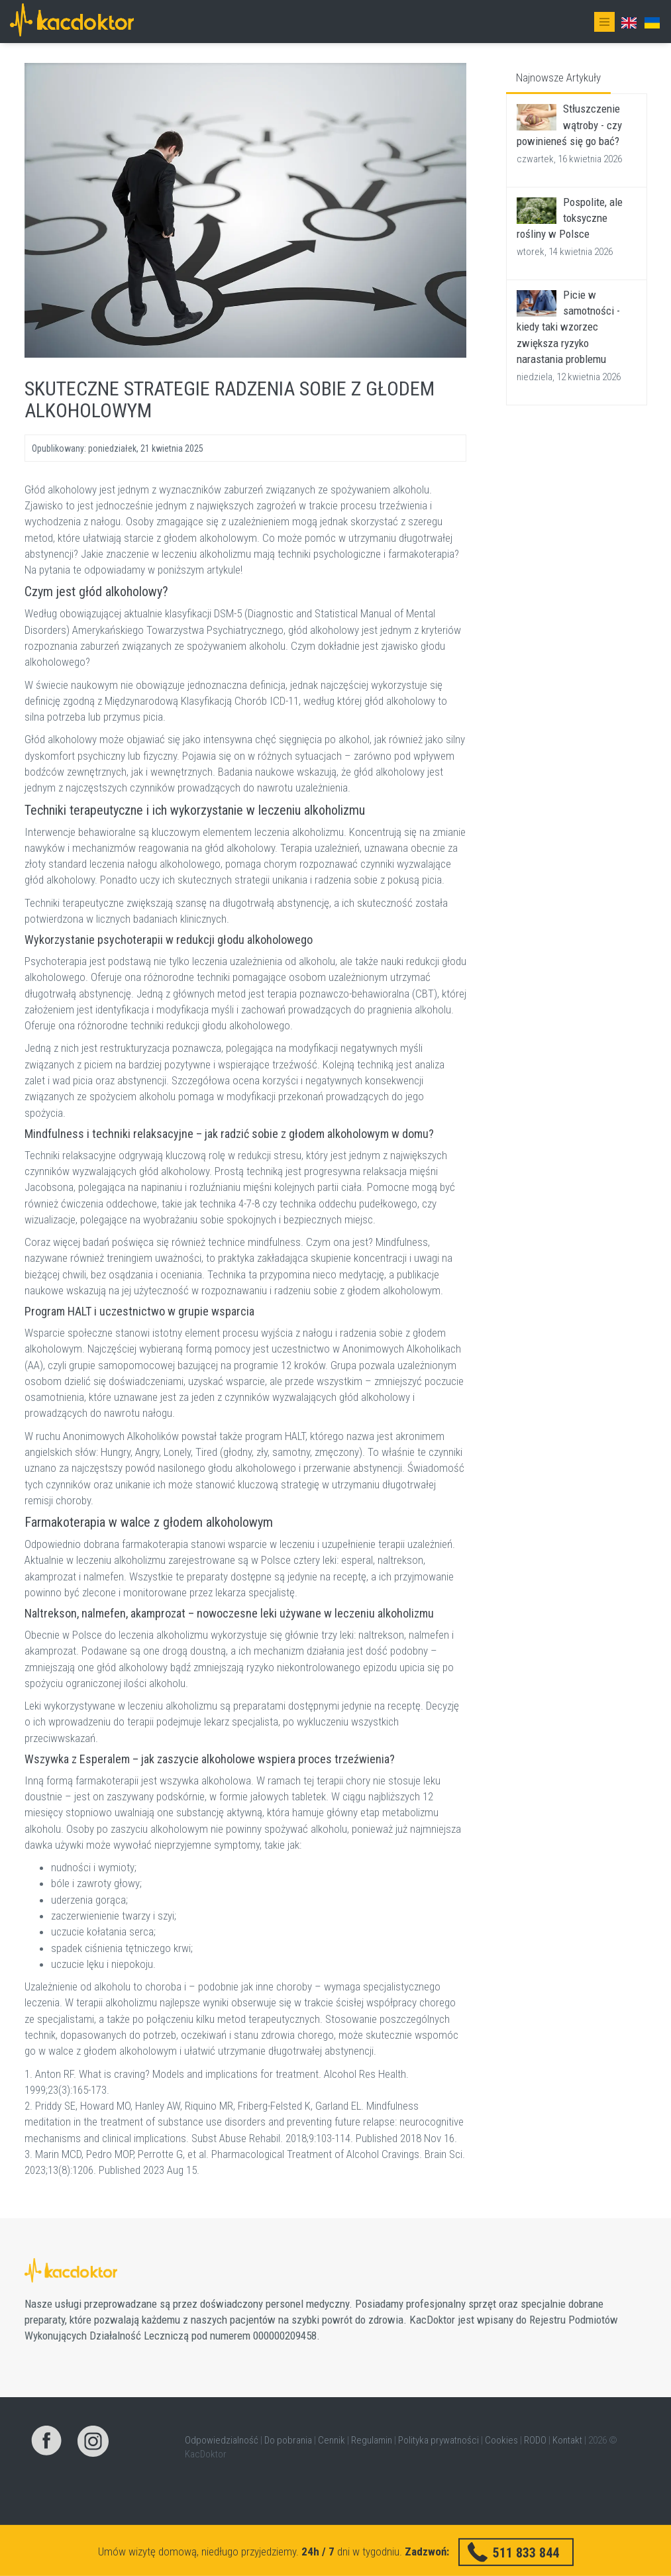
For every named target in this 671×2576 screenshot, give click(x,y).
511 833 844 (526, 2552)
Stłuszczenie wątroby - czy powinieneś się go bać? (569, 125)
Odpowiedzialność (221, 2440)
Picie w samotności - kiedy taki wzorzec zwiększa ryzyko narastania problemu (568, 327)
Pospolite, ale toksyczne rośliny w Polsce (570, 218)
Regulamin (371, 2440)
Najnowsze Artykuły (558, 77)
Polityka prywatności (438, 2440)
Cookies (501, 2440)
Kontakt (567, 2440)
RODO (535, 2440)
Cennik (331, 2440)
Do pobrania (288, 2440)
